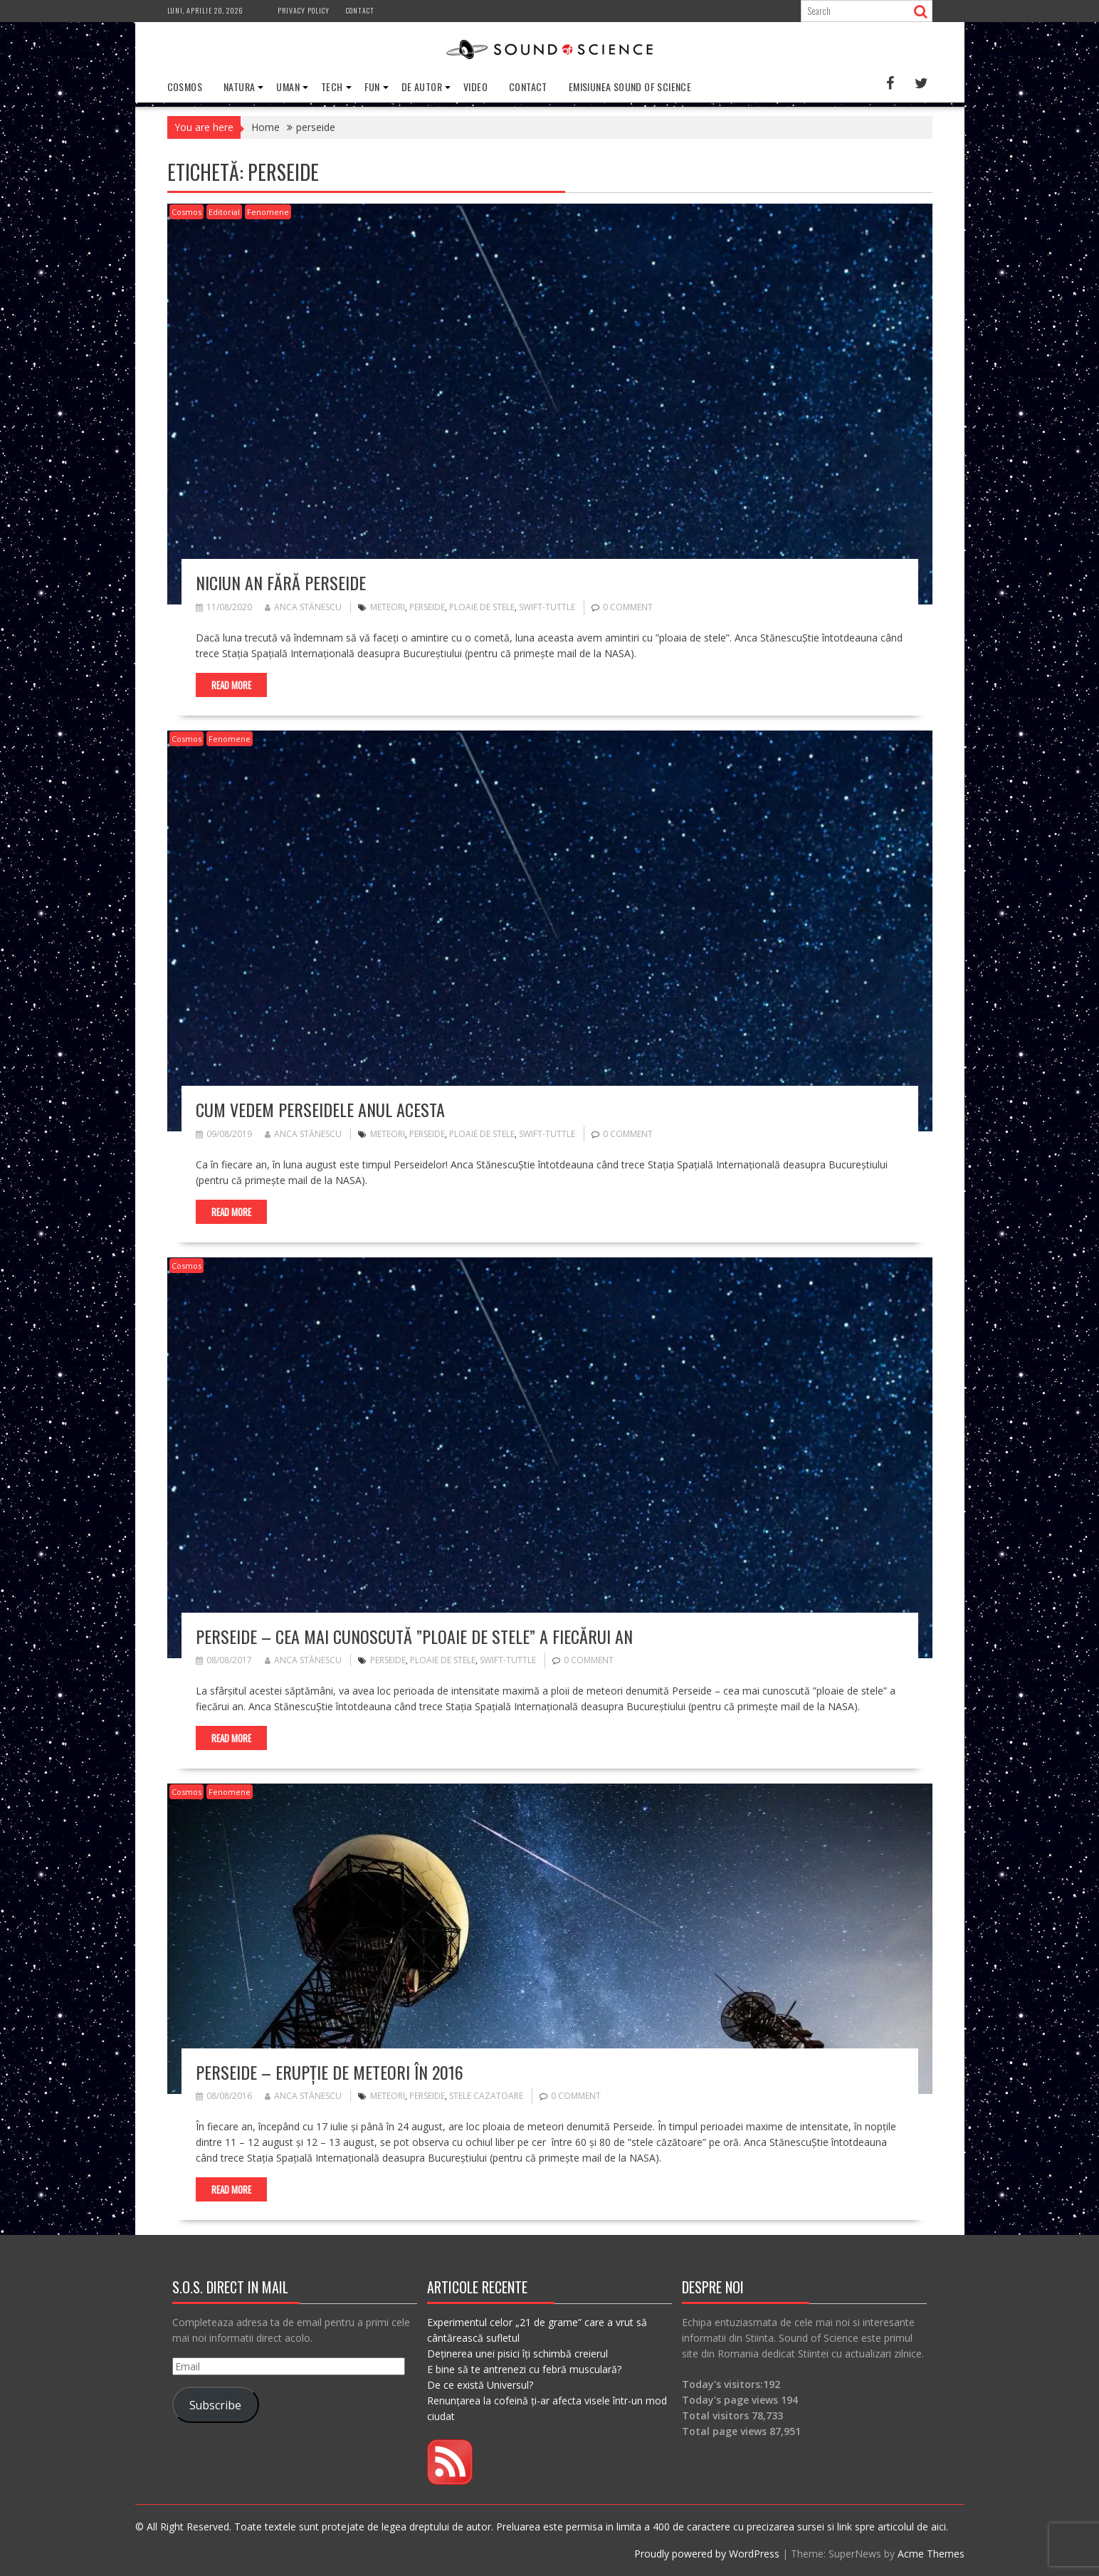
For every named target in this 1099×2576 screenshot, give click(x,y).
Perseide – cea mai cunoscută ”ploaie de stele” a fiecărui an (414, 1636)
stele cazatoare (486, 2096)
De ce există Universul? (480, 2385)
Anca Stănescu (303, 607)
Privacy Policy (304, 10)
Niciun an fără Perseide (281, 582)
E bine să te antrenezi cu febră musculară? (524, 2369)
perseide (427, 607)
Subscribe (215, 2405)
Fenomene (268, 211)
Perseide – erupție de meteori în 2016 (329, 2072)
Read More (231, 685)
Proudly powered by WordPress (706, 2553)
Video (475, 86)
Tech (332, 86)
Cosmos (184, 86)
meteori (387, 607)
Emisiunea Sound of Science (630, 86)
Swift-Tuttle (547, 607)
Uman (288, 86)
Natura (239, 86)
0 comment (628, 607)
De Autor (421, 86)
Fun (372, 86)
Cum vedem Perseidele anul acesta (320, 1109)
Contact (360, 10)
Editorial (224, 211)
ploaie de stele (482, 607)
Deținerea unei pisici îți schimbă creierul (517, 2353)
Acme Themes (931, 2553)
